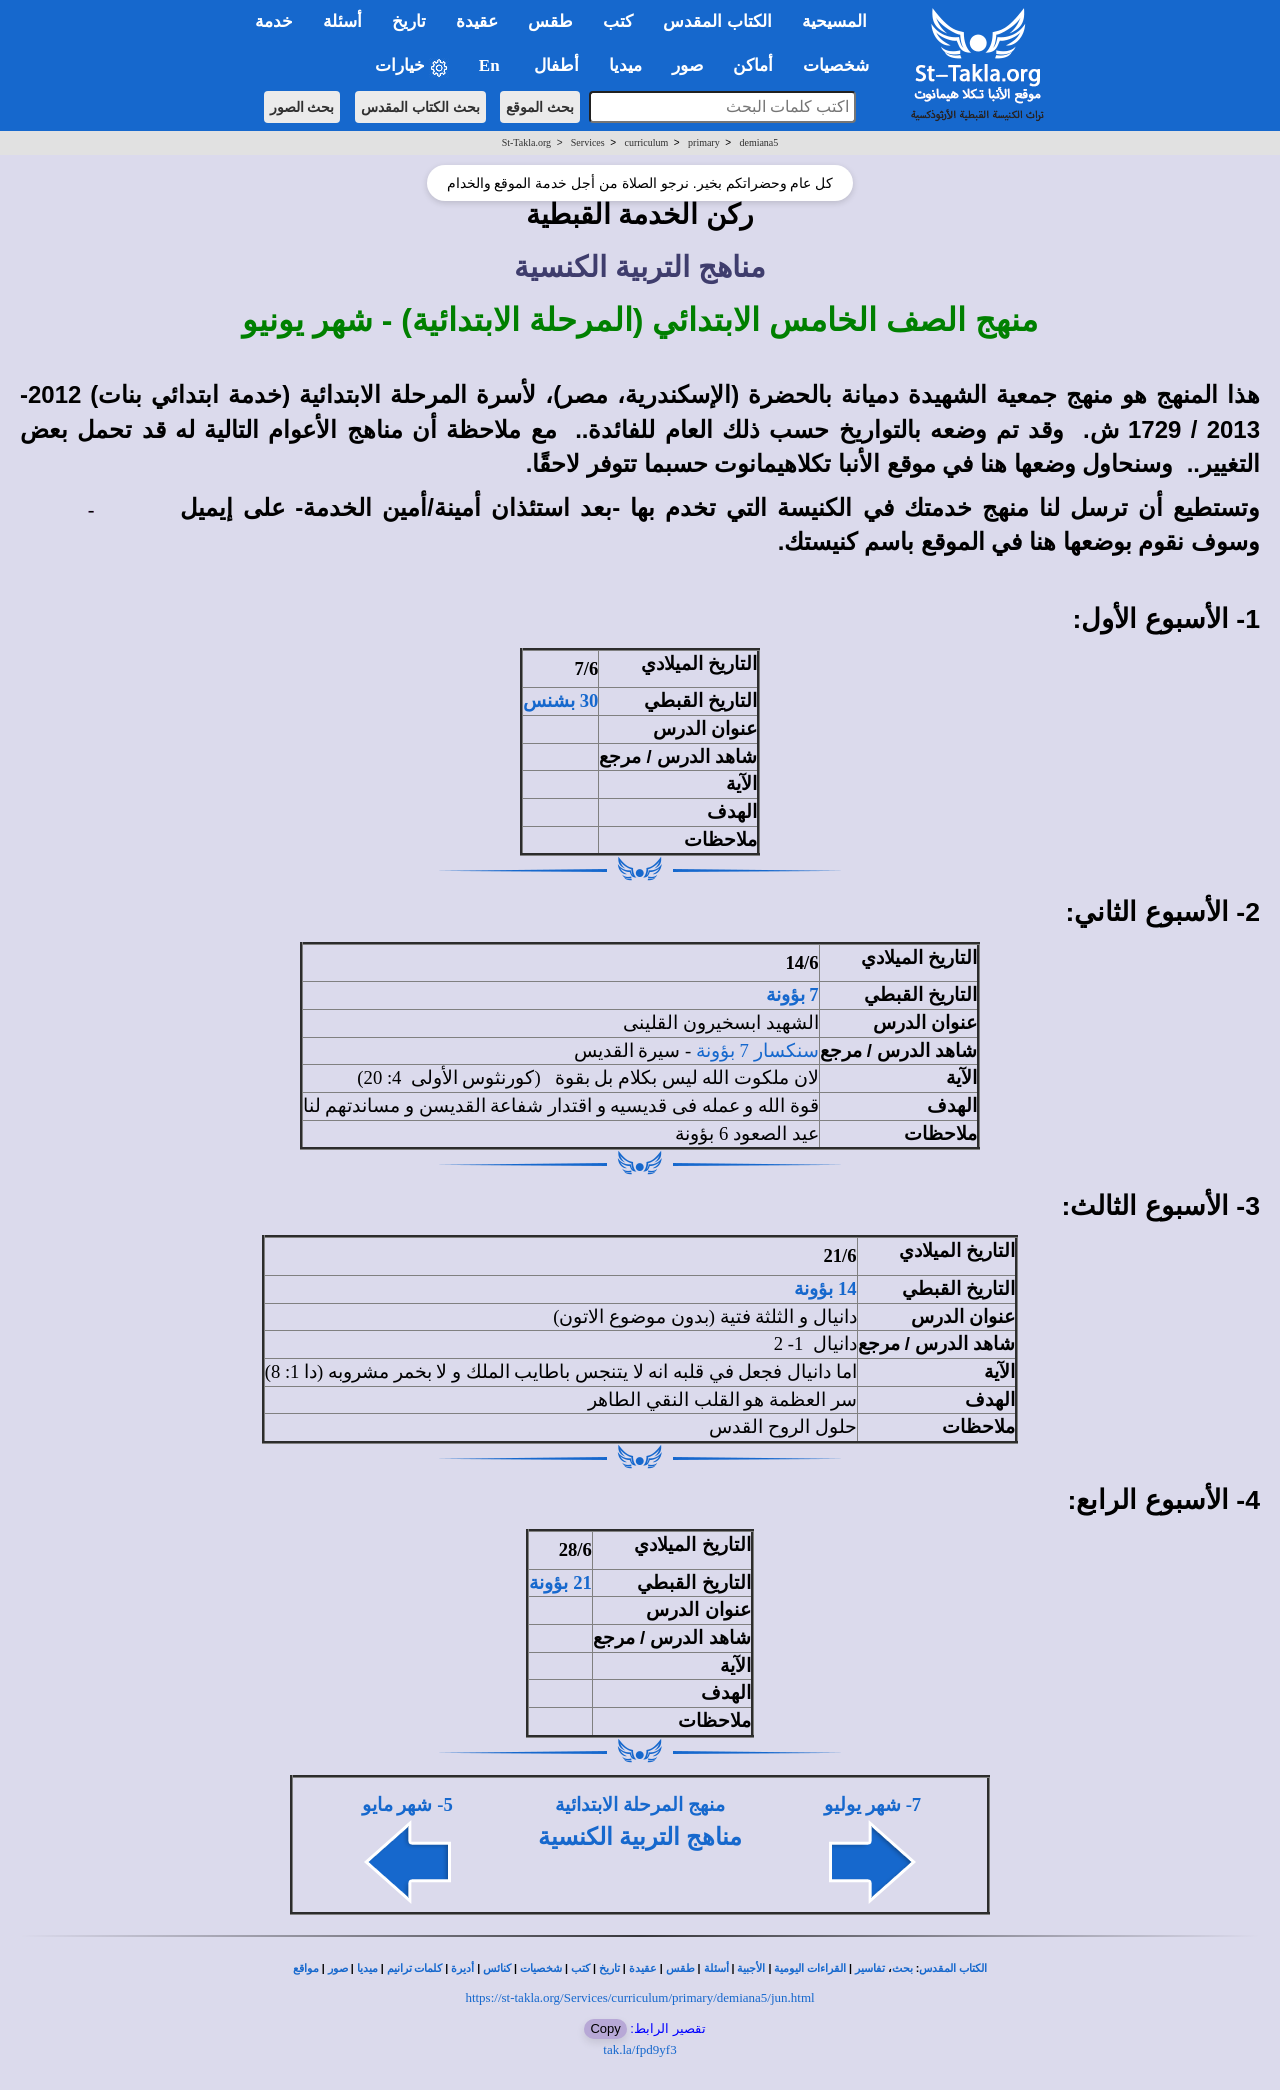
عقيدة (643, 1968)
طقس (680, 1968)
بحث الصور (302, 107)
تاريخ (609, 1968)
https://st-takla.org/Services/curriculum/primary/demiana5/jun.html (639, 1997)
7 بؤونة (792, 994)
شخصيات (541, 1968)
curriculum (646, 142)
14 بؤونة (825, 1288)
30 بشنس (560, 700)
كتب (580, 1968)
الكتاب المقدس (953, 1968)
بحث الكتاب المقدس (420, 107)
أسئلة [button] (342, 21)
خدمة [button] (274, 21)
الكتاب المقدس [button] (717, 21)
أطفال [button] (556, 65)
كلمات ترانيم (415, 1968)
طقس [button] (550, 21)
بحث (902, 1968)
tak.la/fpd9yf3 (639, 2049)
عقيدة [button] (477, 21)
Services (588, 142)
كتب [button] (618, 21)
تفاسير (870, 1968)
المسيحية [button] (834, 21)
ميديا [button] (625, 65)
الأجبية (751, 1968)
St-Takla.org (526, 142)
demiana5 (758, 142)
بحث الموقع (540, 107)
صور (338, 1968)
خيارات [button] (412, 66)
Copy (605, 2028)
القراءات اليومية (810, 1968)
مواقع (306, 1968)
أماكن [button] (753, 65)
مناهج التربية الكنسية (640, 1837)
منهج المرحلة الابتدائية (639, 1804)
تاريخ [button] (409, 21)
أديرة (462, 1968)
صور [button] (687, 65)
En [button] (491, 65)
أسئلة (716, 1968)
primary (704, 142)
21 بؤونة (560, 1582)
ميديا (367, 1968)
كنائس (497, 1968)
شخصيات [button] (842, 65)
